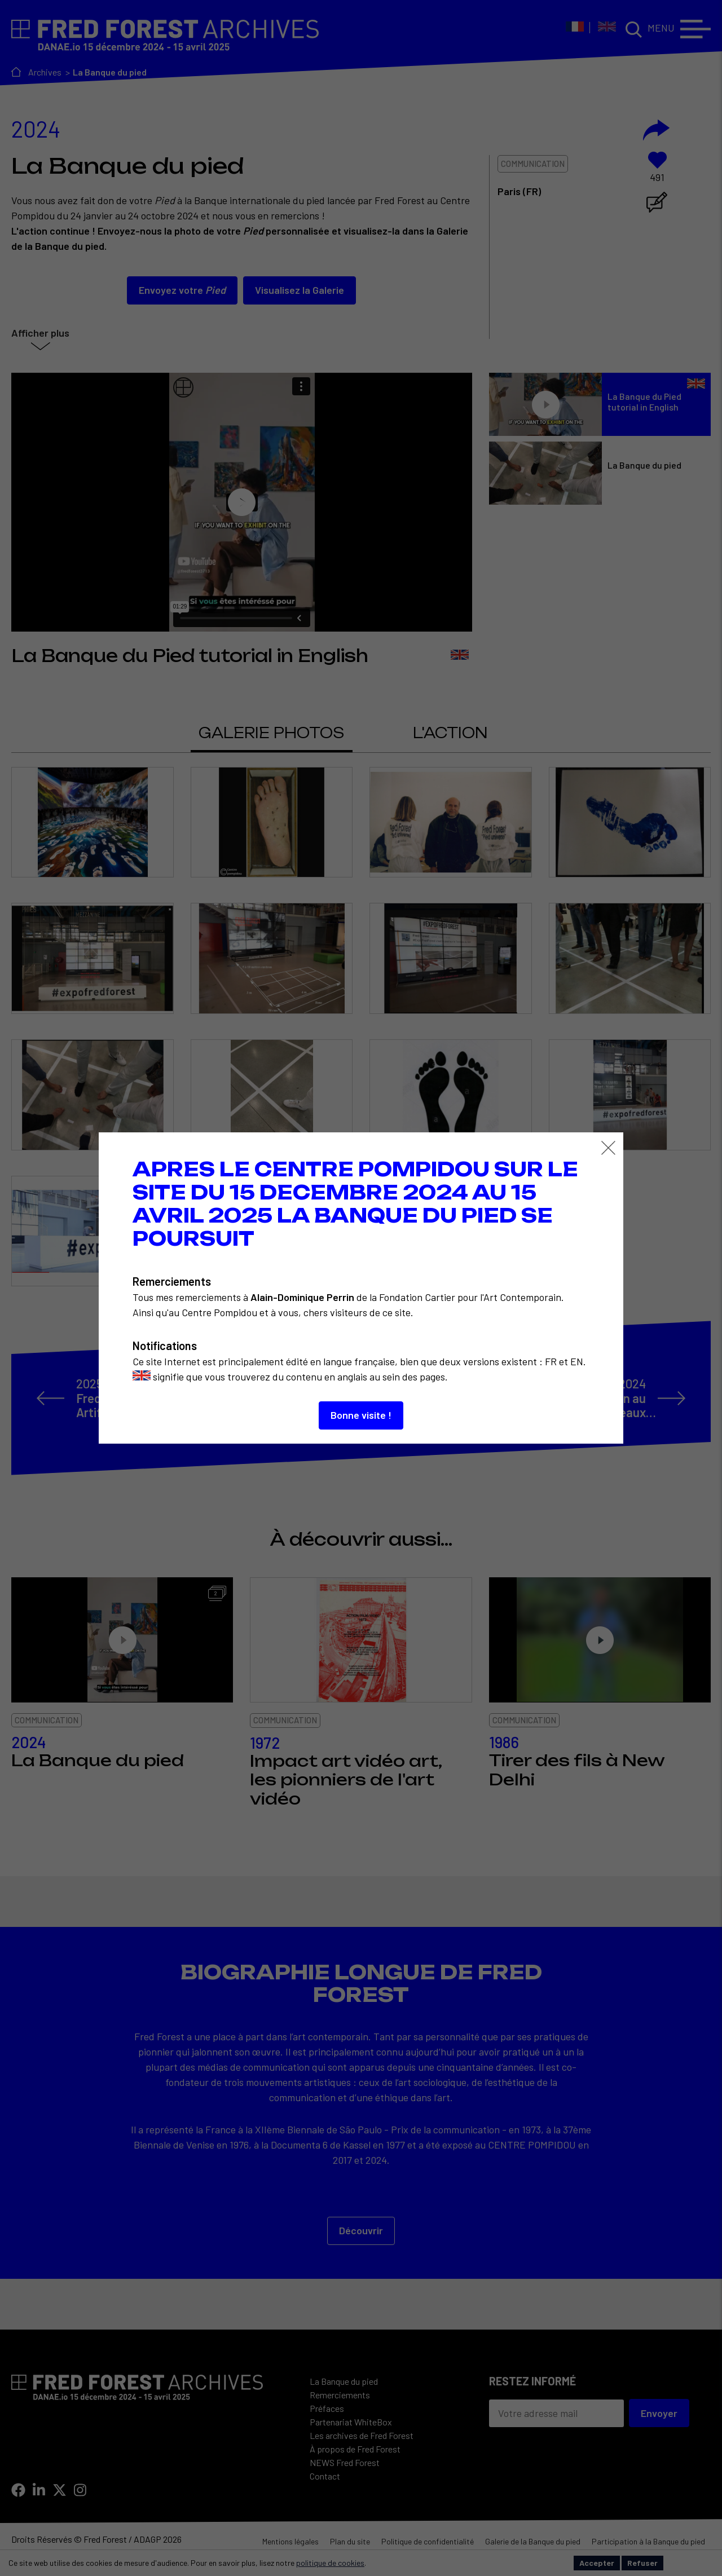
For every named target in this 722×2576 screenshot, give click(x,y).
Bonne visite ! (361, 1415)
